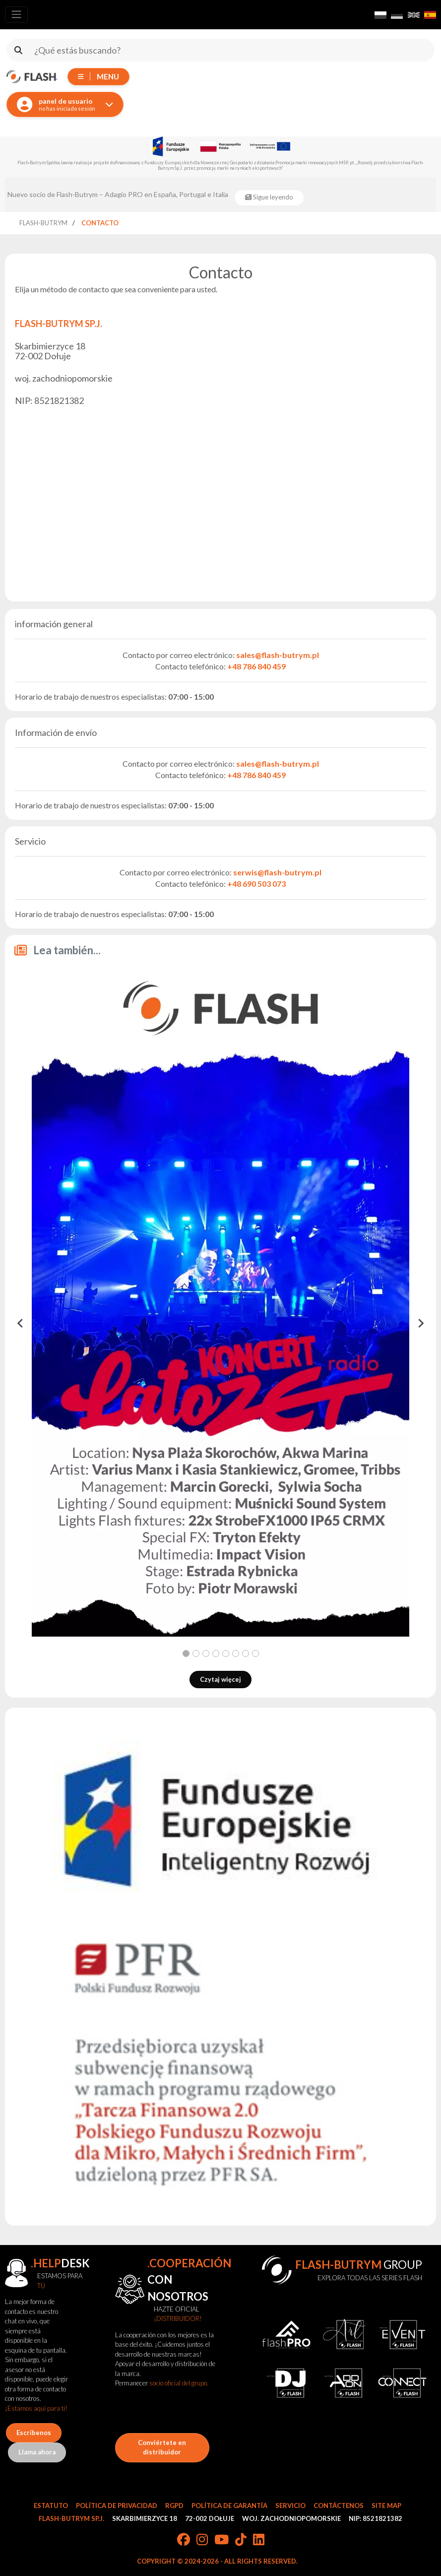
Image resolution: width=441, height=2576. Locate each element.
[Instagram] (202, 2540)
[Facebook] (183, 2540)
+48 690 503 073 (256, 883)
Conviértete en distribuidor (162, 2447)
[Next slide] (420, 1323)
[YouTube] (221, 2540)
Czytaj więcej (220, 1679)
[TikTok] (241, 2540)
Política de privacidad (116, 2506)
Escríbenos (33, 2433)
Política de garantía (229, 2506)
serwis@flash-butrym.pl (277, 872)
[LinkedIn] (258, 2540)
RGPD (174, 2506)
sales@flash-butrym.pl (277, 655)
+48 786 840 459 (256, 666)
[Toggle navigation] (16, 14)
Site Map (386, 2506)
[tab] (186, 1653)
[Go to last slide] (21, 1323)
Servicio (290, 2506)
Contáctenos (339, 2506)
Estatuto (51, 2506)
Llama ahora (37, 2452)
